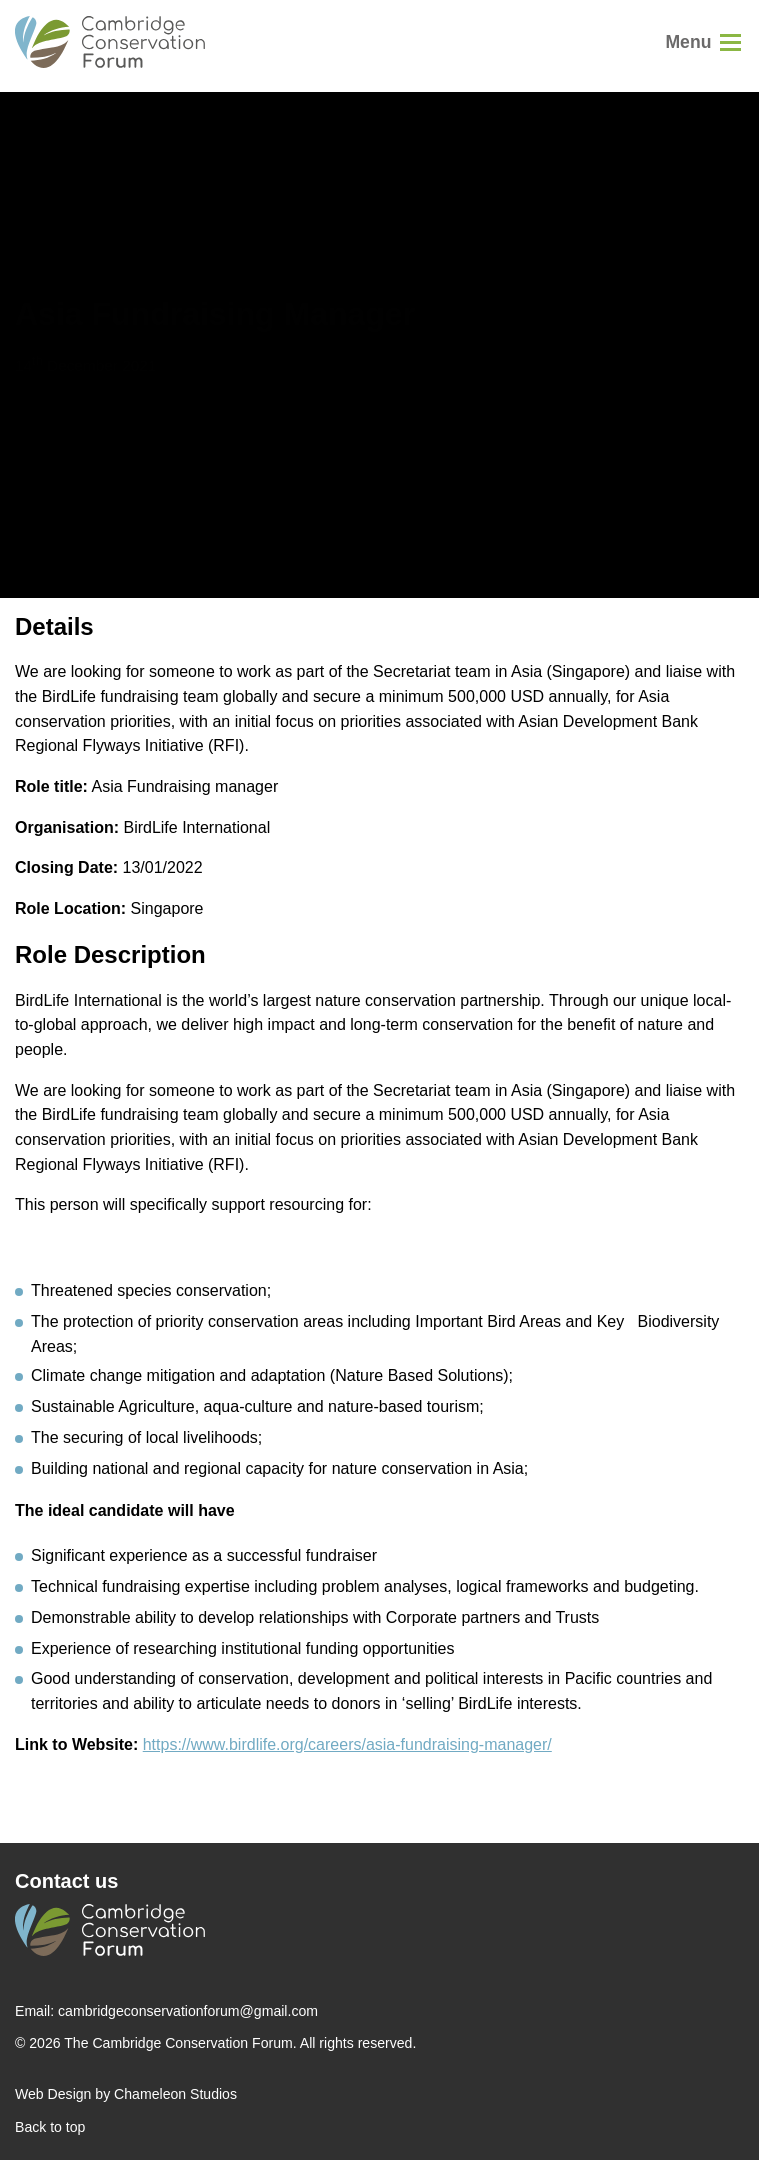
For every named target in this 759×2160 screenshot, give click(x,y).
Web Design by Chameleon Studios (126, 2094)
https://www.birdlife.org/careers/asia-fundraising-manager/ (347, 1744)
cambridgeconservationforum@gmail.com (188, 2011)
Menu (688, 42)
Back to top (50, 2127)
